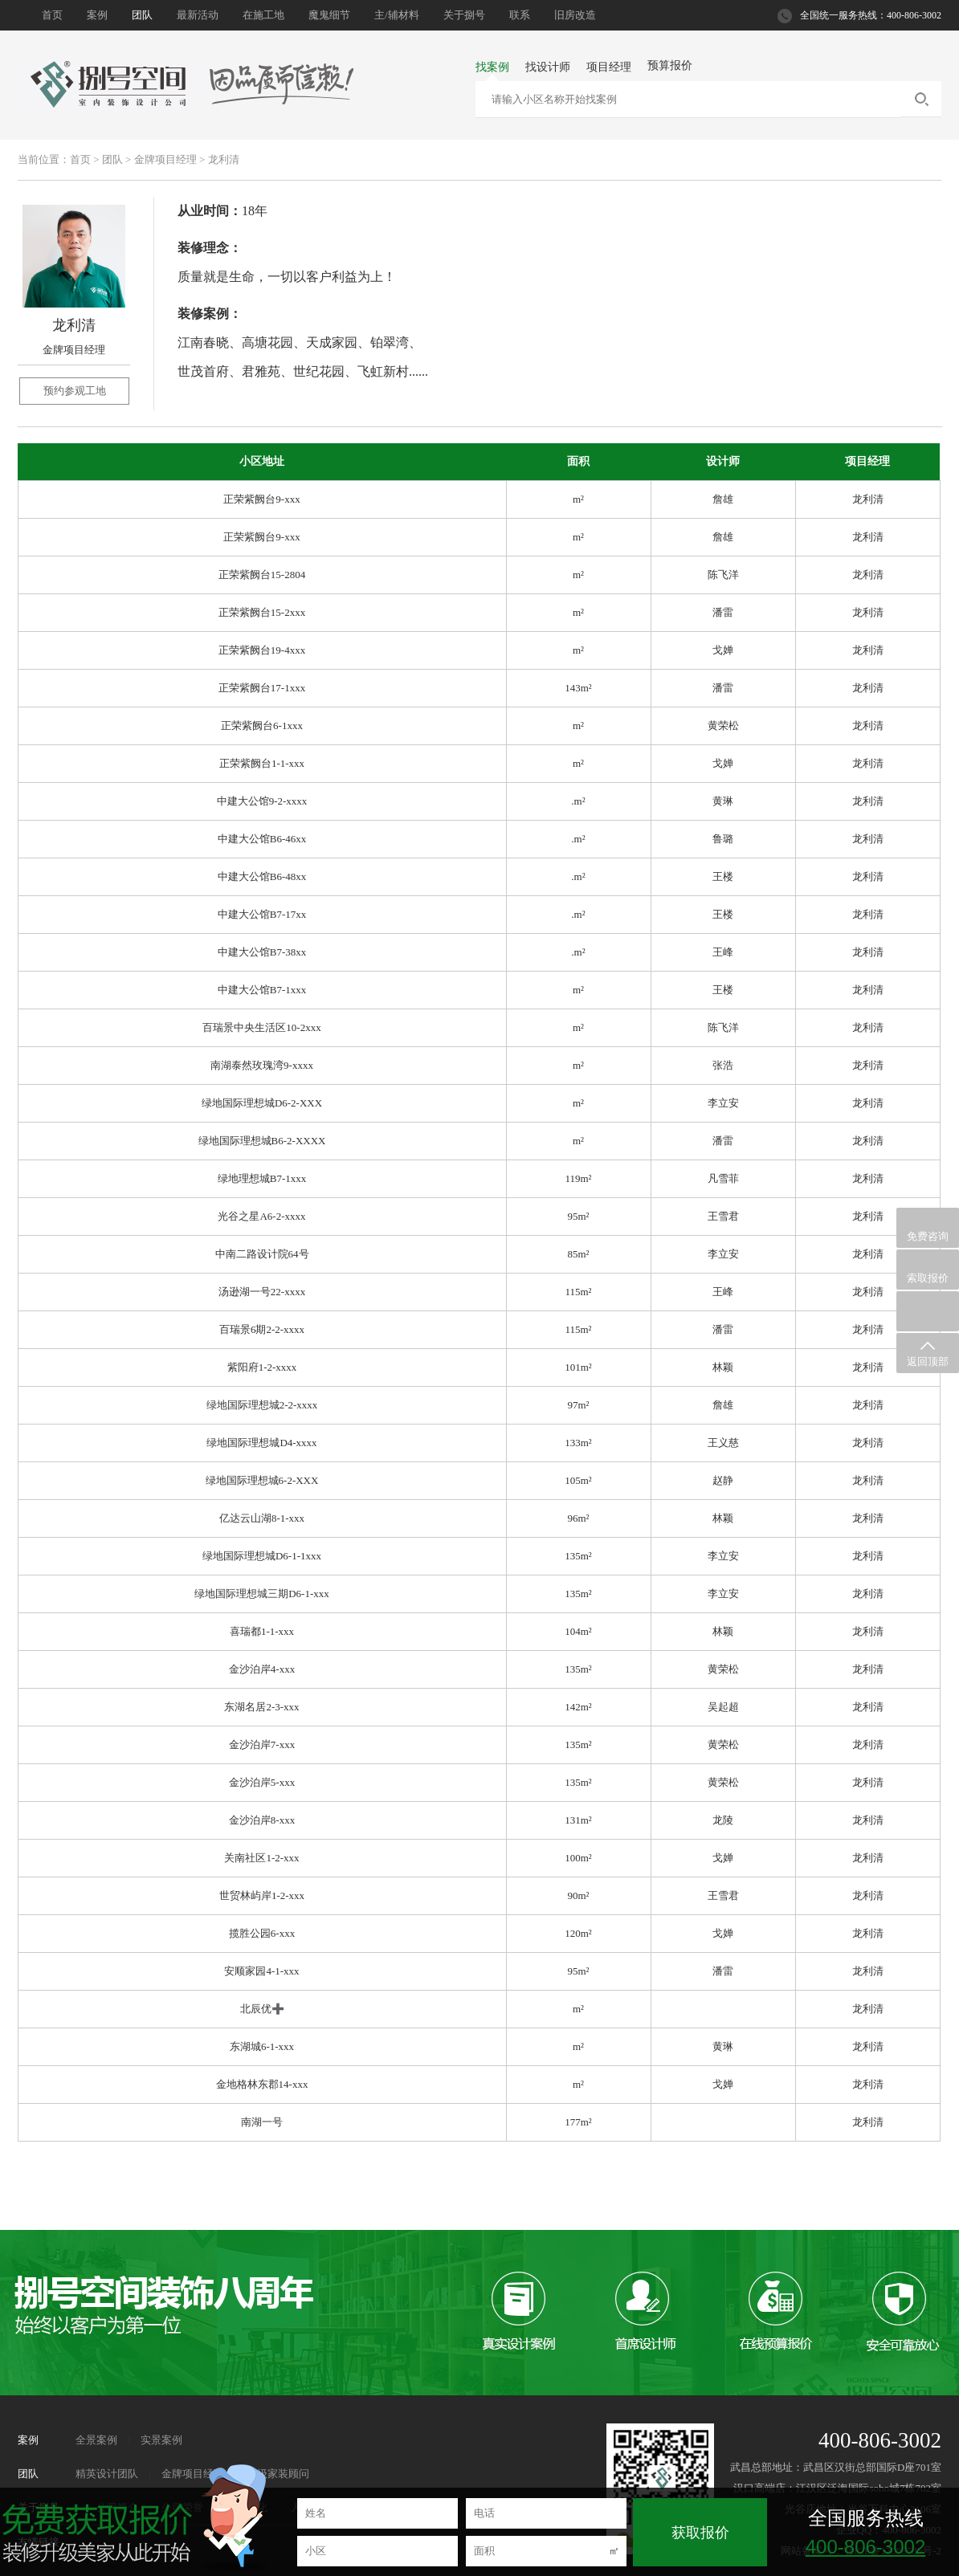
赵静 (722, 1480)
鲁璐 (722, 839)
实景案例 (161, 2440)
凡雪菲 (723, 1178)
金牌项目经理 (165, 159)
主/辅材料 (396, 15)
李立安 (723, 1103)
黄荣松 (723, 725)
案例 (97, 15)
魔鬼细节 (329, 15)
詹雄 (722, 499)
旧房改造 (575, 15)
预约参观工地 (74, 391)
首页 (52, 15)
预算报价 (669, 65)
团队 (142, 15)
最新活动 (197, 15)
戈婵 (722, 650)
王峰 (722, 952)
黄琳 (722, 801)
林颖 (722, 1367)
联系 (519, 15)
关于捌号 (464, 15)
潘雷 (722, 612)
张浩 (722, 1065)
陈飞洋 (723, 575)
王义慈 (723, 1443)
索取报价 (928, 1270)
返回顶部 (928, 1353)
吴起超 (723, 1707)
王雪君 (723, 1216)
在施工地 (263, 15)
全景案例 (96, 2440)
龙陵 (722, 1820)
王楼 (722, 876)
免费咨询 (928, 1228)
